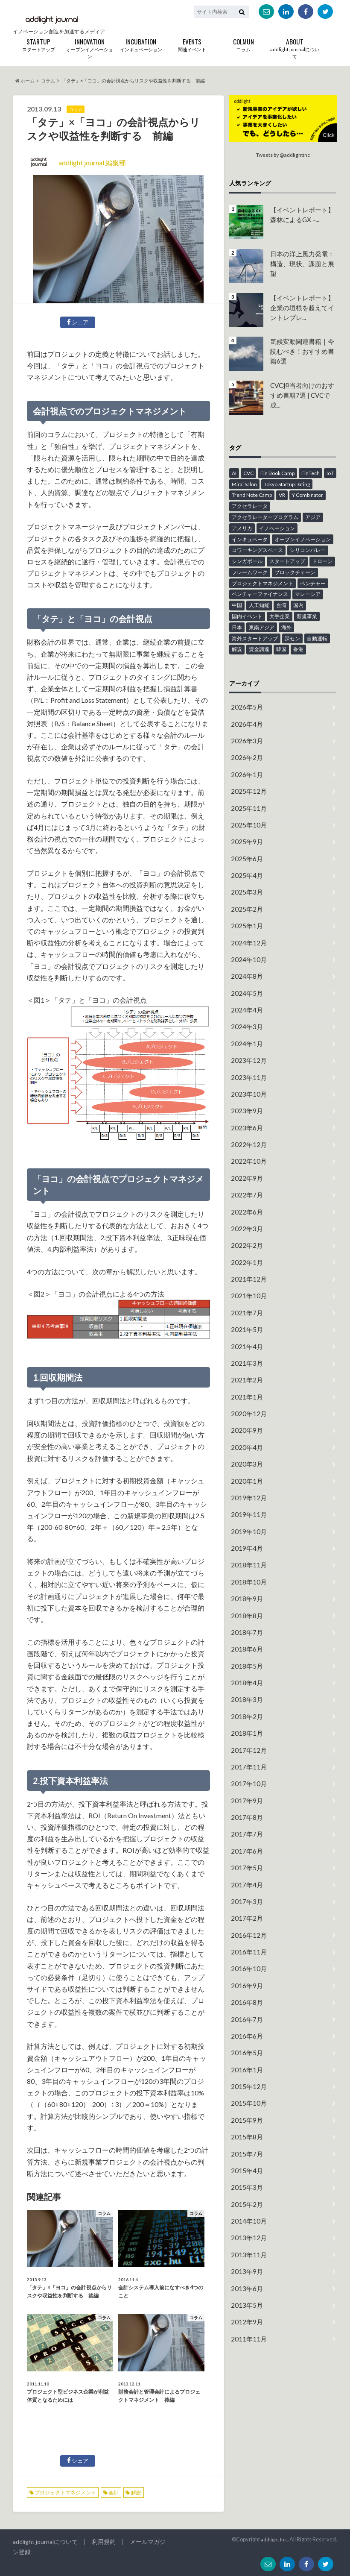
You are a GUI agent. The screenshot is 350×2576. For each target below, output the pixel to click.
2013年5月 (245, 2207)
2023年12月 (247, 1038)
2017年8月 (245, 1749)
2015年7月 (245, 2064)
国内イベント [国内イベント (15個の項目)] (247, 616)
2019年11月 (247, 1464)
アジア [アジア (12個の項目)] (313, 516)
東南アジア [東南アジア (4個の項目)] (261, 627)
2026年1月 (245, 769)
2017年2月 (245, 1843)
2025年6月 (245, 848)
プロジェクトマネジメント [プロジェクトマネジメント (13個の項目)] (262, 583)
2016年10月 (247, 1891)
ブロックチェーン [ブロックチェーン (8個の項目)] (294, 572)
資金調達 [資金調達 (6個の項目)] (259, 648)
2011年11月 (247, 2238)
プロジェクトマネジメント (65, 2492)
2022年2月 (245, 1211)
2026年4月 (245, 722)
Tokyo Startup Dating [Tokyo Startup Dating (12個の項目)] (287, 483)
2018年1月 (245, 1670)
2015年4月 (245, 2080)
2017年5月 (245, 1796)
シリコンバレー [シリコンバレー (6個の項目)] (308, 549)
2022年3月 (245, 1196)
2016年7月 (245, 1938)
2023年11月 (247, 1053)
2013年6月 (245, 2191)
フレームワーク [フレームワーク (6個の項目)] (250, 572)
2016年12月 (247, 1859)
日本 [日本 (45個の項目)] (237, 627)
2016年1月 (245, 1985)
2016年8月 (245, 1922)
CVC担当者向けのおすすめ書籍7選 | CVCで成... (303, 389)
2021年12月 (247, 1243)
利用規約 (98, 2541)
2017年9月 (245, 1733)
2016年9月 (245, 1906)
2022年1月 (245, 1227)
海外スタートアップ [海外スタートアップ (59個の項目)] (255, 637)
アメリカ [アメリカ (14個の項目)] (242, 528)
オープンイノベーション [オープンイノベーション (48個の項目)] (302, 538)
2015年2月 (245, 2112)
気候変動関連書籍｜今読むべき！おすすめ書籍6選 (303, 350)
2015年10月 (247, 2017)
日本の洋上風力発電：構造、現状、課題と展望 (303, 257)
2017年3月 (245, 1828)
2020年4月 (245, 1401)
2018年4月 (245, 1622)
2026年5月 (245, 706)
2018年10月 (247, 1528)
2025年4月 (245, 864)
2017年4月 (245, 1812)
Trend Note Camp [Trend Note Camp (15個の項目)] (252, 494)
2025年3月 (245, 879)
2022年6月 (245, 1180)
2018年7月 (245, 1575)
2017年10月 (247, 1717)
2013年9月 (245, 2175)
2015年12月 (247, 2001)
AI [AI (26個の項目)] (234, 472)
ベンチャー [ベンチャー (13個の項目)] (313, 583)
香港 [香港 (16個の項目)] (298, 648)
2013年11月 (247, 2159)
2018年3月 (245, 1638)
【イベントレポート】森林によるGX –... (303, 213)
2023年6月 (245, 1101)
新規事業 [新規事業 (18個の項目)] (307, 616)
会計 (113, 2492)
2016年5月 (245, 1970)
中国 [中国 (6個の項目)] (237, 604)
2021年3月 (245, 1322)
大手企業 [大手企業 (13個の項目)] (279, 616)
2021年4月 (245, 1306)
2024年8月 (245, 958)
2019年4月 (245, 1496)
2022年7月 (245, 1164)
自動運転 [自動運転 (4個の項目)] (317, 637)
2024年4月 (245, 990)
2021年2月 (245, 1338)
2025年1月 (245, 911)
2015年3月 (245, 2096)
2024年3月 (245, 1006)
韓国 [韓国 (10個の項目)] (281, 648)
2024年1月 (245, 1022)
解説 (136, 2492)
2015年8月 (245, 2049)
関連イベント (192, 44)
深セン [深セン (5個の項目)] (292, 637)
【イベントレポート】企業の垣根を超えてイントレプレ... (303, 306)
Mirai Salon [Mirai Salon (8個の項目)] (244, 483)
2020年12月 (247, 1369)
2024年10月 (247, 943)
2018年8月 (245, 1559)
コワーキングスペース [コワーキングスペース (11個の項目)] (257, 549)
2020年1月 (245, 1433)
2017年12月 (247, 1686)
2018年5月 (245, 1607)
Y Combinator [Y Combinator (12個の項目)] (307, 494)
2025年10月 (247, 817)
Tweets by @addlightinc (283, 155)
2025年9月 (245, 832)
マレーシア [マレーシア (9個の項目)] (308, 593)
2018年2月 (245, 1654)
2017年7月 (245, 1765)
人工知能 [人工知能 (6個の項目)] (259, 604)
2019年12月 (247, 1448)
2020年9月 (245, 1385)
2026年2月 (245, 753)
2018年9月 (245, 1543)
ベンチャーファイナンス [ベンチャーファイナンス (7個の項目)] (260, 593)
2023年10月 (247, 1069)
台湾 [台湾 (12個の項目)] (281, 604)
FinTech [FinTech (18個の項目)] (310, 472)
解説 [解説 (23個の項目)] (237, 648)
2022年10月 (247, 1132)
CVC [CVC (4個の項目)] (248, 472)
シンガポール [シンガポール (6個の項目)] (247, 560)
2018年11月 (247, 1512)
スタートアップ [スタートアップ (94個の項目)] (287, 560)
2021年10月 (247, 1259)
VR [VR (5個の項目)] (282, 494)
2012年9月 (245, 2223)
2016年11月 (247, 1875)
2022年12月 (247, 1117)
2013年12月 (247, 2144)
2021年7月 (245, 1275)
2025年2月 (245, 895)
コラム (243, 44)
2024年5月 (245, 974)
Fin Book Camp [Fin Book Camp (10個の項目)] (277, 472)
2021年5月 (245, 1290)
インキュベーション (140, 44)
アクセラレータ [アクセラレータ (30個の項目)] (250, 505)
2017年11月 (247, 1701)
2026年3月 (245, 738)
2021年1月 (245, 1354)
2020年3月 (245, 1417)
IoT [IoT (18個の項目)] (330, 472)
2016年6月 (245, 1954)
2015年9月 (245, 2033)
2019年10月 (247, 1480)
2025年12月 (247, 785)
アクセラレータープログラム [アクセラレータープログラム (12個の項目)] (265, 516)
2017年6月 (245, 1780)
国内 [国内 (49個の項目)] (298, 604)
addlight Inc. (273, 2539)
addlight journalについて (294, 48)
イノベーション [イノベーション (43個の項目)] (277, 528)
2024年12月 (247, 927)
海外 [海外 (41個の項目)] (286, 627)
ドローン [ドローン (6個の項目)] (322, 560)
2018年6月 (245, 1591)
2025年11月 (247, 801)
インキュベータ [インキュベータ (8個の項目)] (250, 538)
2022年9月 (245, 1148)
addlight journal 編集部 (92, 162)
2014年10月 (247, 2128)
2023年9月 (245, 1085)
